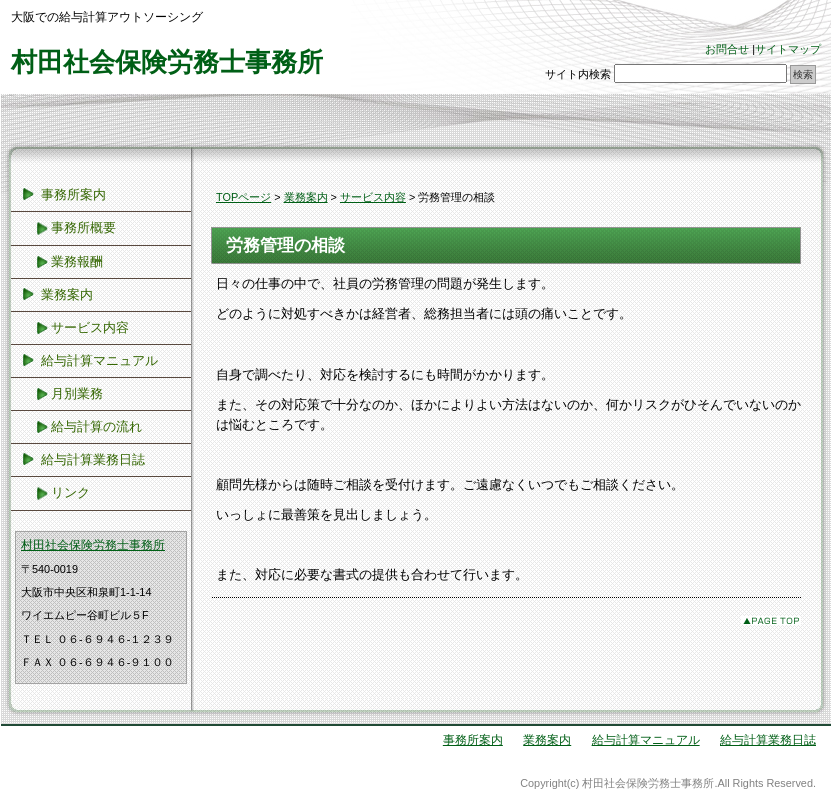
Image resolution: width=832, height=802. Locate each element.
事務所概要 (83, 227)
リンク (70, 492)
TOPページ (243, 197)
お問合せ (727, 49)
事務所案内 (73, 194)
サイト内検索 (578, 74)
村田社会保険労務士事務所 (167, 62)
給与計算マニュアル (99, 360)
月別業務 (77, 393)
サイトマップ (788, 49)
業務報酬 (77, 261)
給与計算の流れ (96, 426)
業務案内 (306, 197)
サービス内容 (373, 197)
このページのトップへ (771, 620)
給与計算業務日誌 (93, 459)
